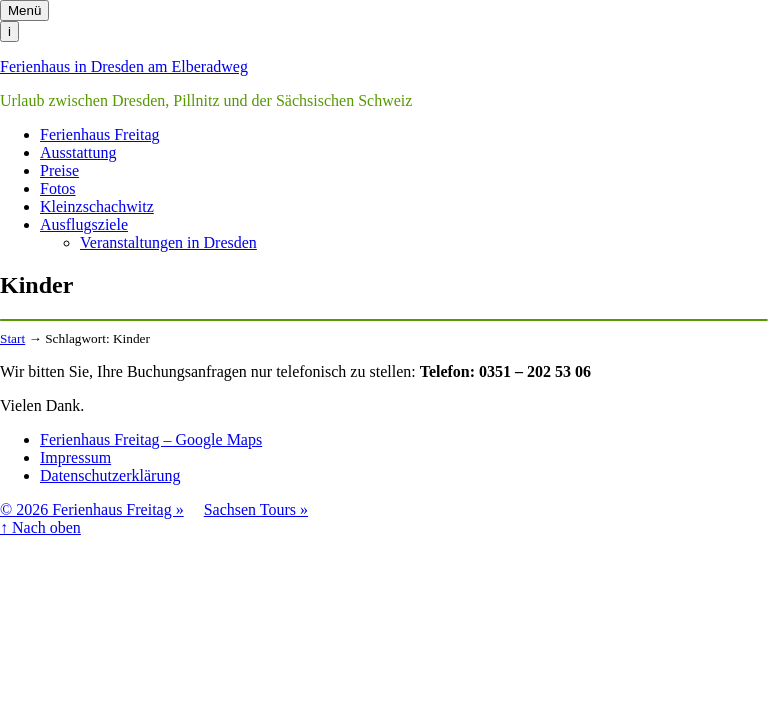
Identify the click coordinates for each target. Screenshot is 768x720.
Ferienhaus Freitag (100, 134)
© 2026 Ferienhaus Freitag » (92, 509)
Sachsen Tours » (256, 509)
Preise (59, 170)
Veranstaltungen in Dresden (168, 242)
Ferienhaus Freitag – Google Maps (151, 439)
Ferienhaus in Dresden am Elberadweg (124, 66)
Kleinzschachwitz (97, 206)
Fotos (58, 188)
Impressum (75, 457)
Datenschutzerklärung (110, 475)
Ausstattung (78, 152)
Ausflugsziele (84, 224)
